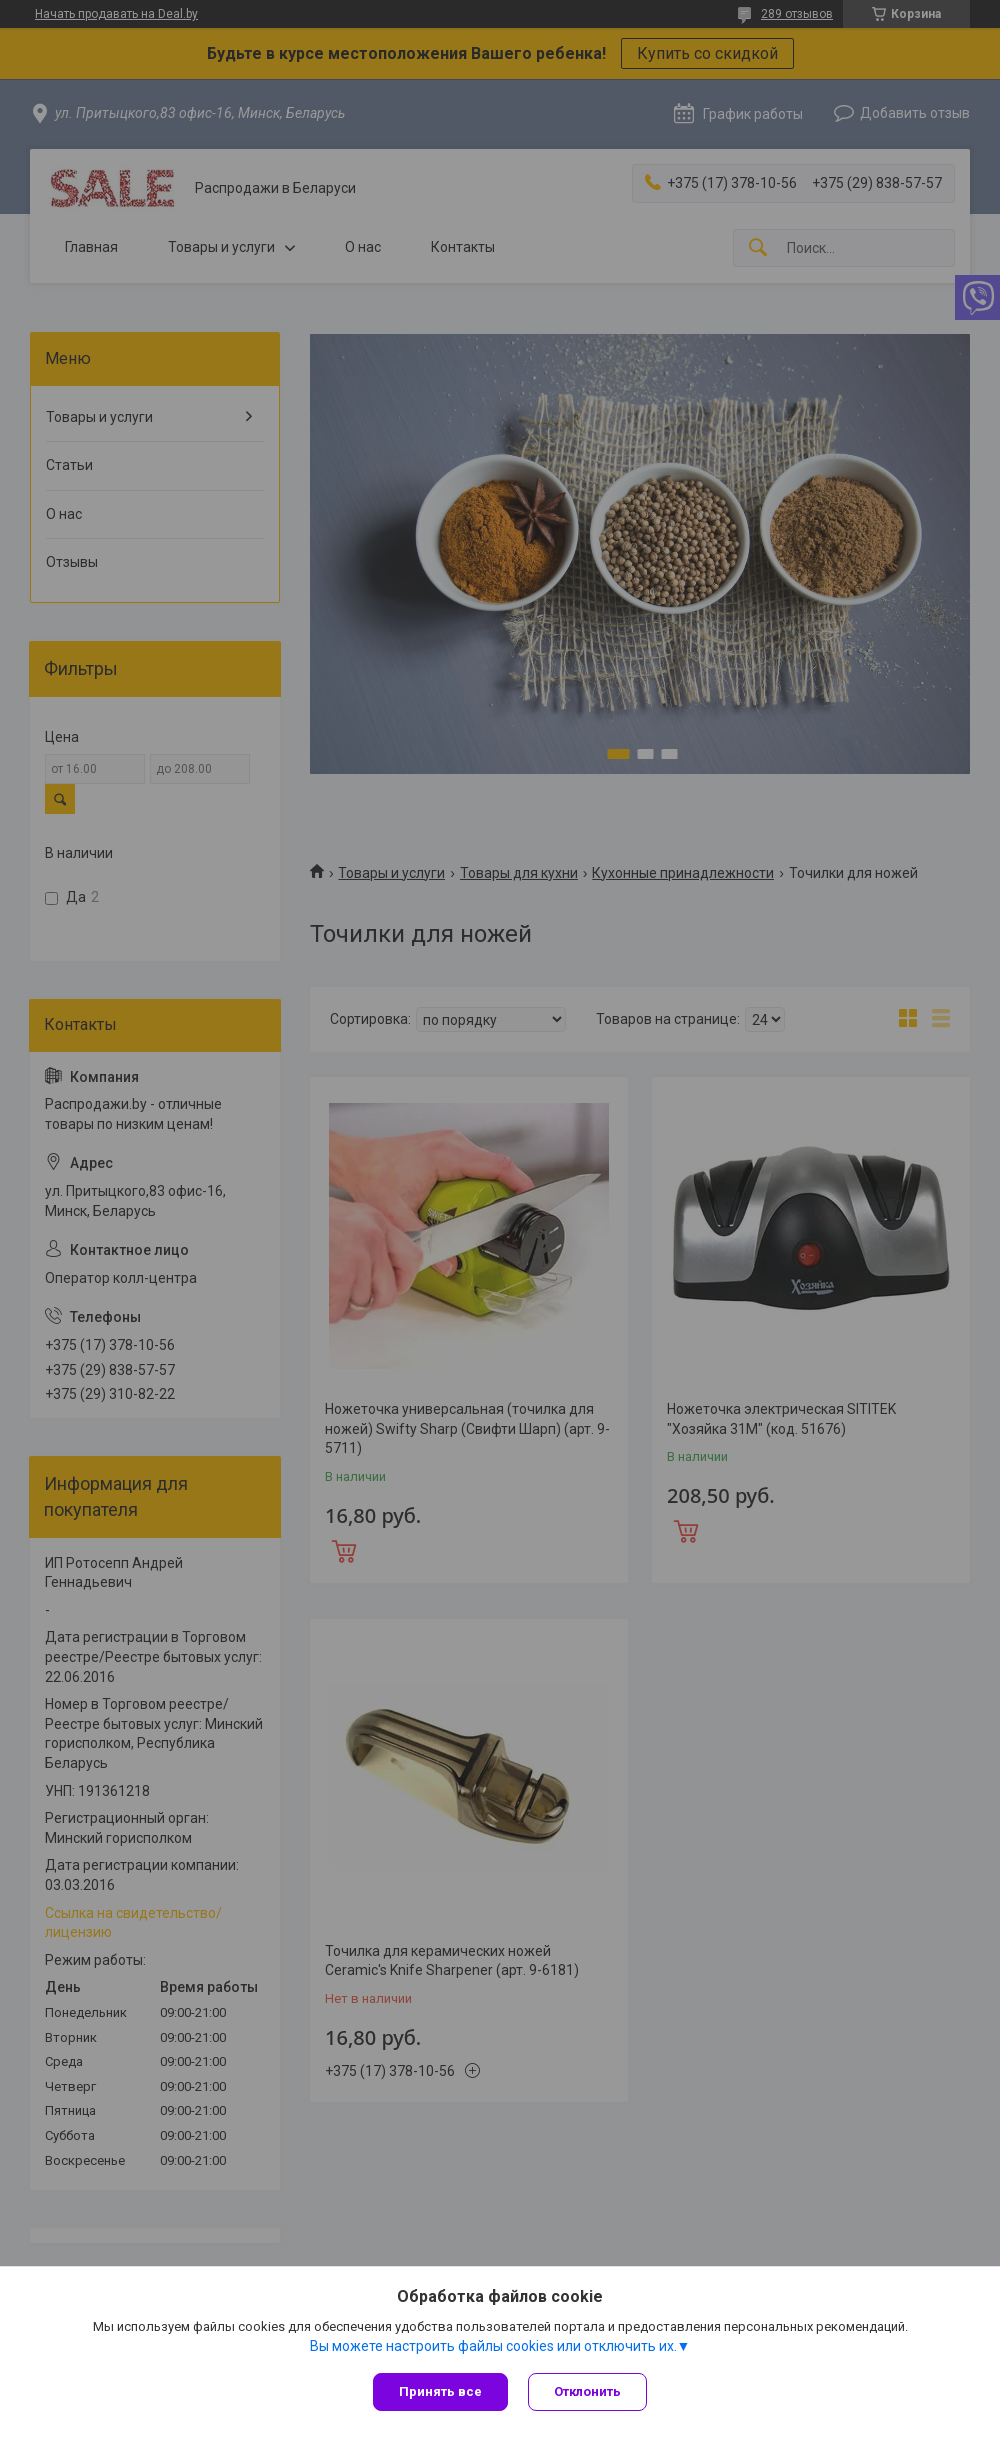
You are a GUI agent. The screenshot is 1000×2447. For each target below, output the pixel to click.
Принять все (440, 2391)
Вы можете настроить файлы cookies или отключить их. (493, 2346)
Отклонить (587, 2391)
